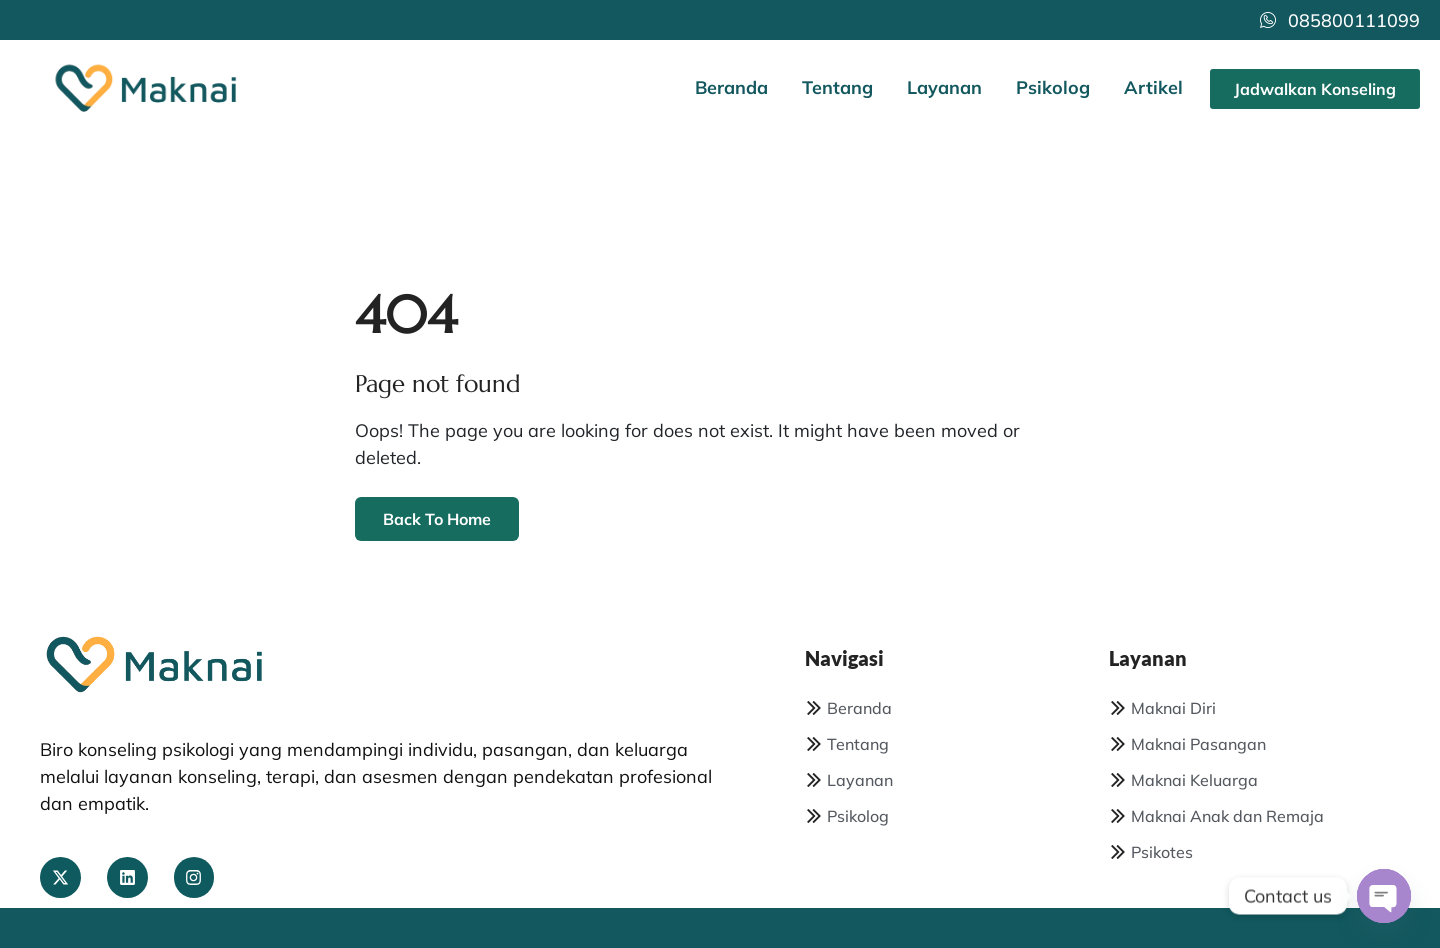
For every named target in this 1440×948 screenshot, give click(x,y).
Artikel (1153, 87)
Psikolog (1053, 87)
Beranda (731, 87)
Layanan (944, 87)
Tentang (837, 87)
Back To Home (437, 519)
